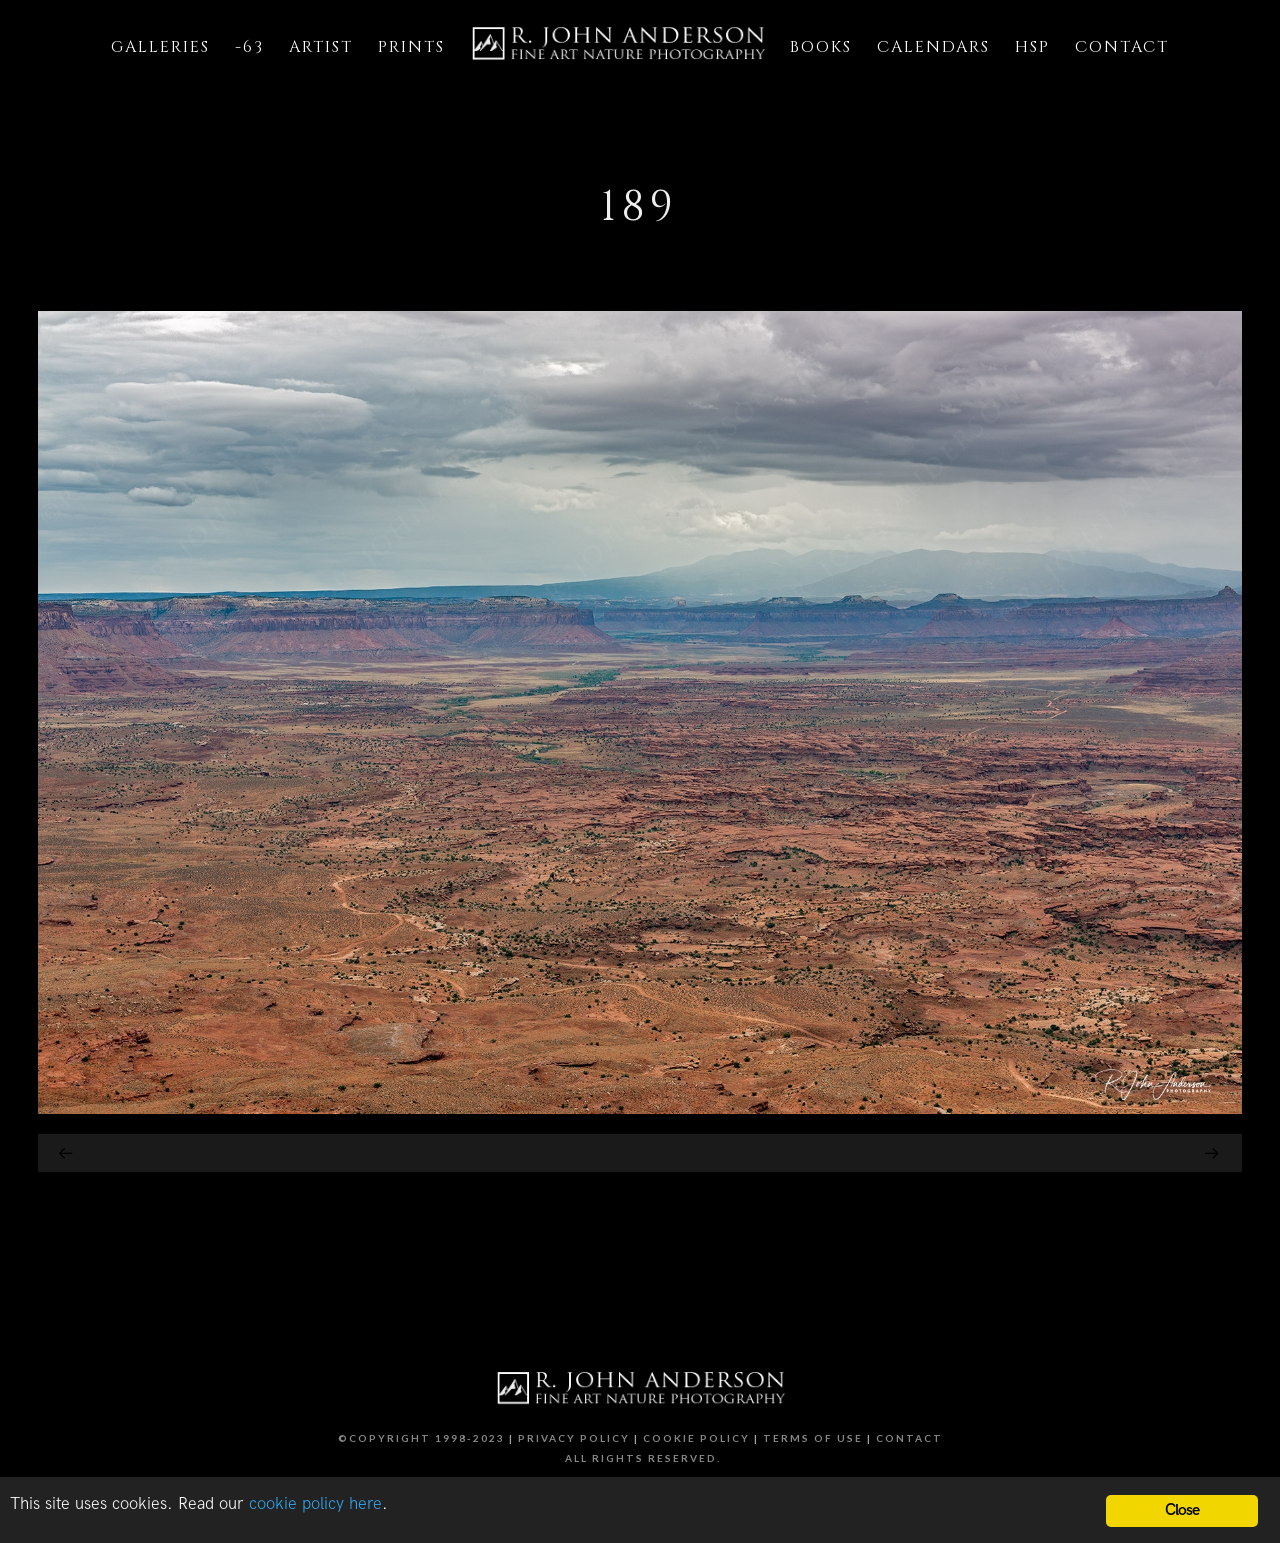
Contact (909, 1438)
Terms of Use (813, 1438)
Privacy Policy (574, 1438)
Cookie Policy (696, 1438)
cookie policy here (315, 1504)
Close (1182, 1510)
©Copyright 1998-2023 (421, 1438)
